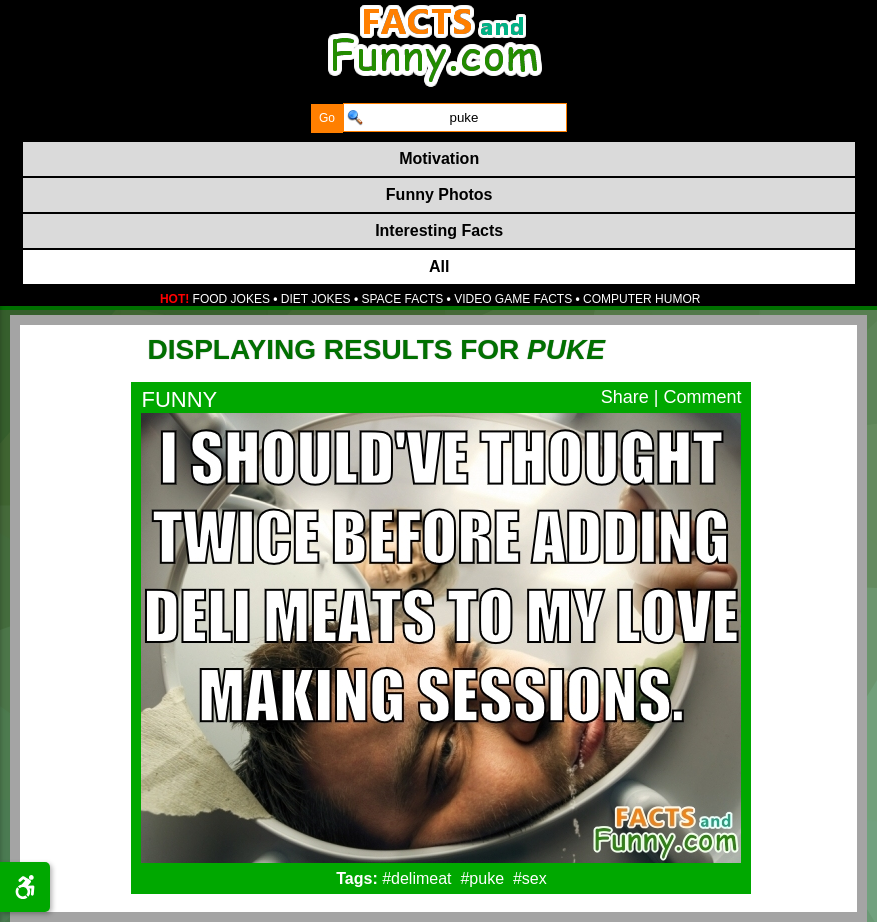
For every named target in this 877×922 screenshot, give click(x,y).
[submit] (327, 118)
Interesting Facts (439, 230)
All (439, 266)
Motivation (439, 158)
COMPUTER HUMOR (641, 299)
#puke (482, 878)
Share (625, 397)
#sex (530, 878)
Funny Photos (439, 194)
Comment (702, 397)
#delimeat (416, 878)
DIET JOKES (316, 299)
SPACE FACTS (402, 299)
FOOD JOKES (231, 299)
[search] (455, 117)
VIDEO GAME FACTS (513, 299)
